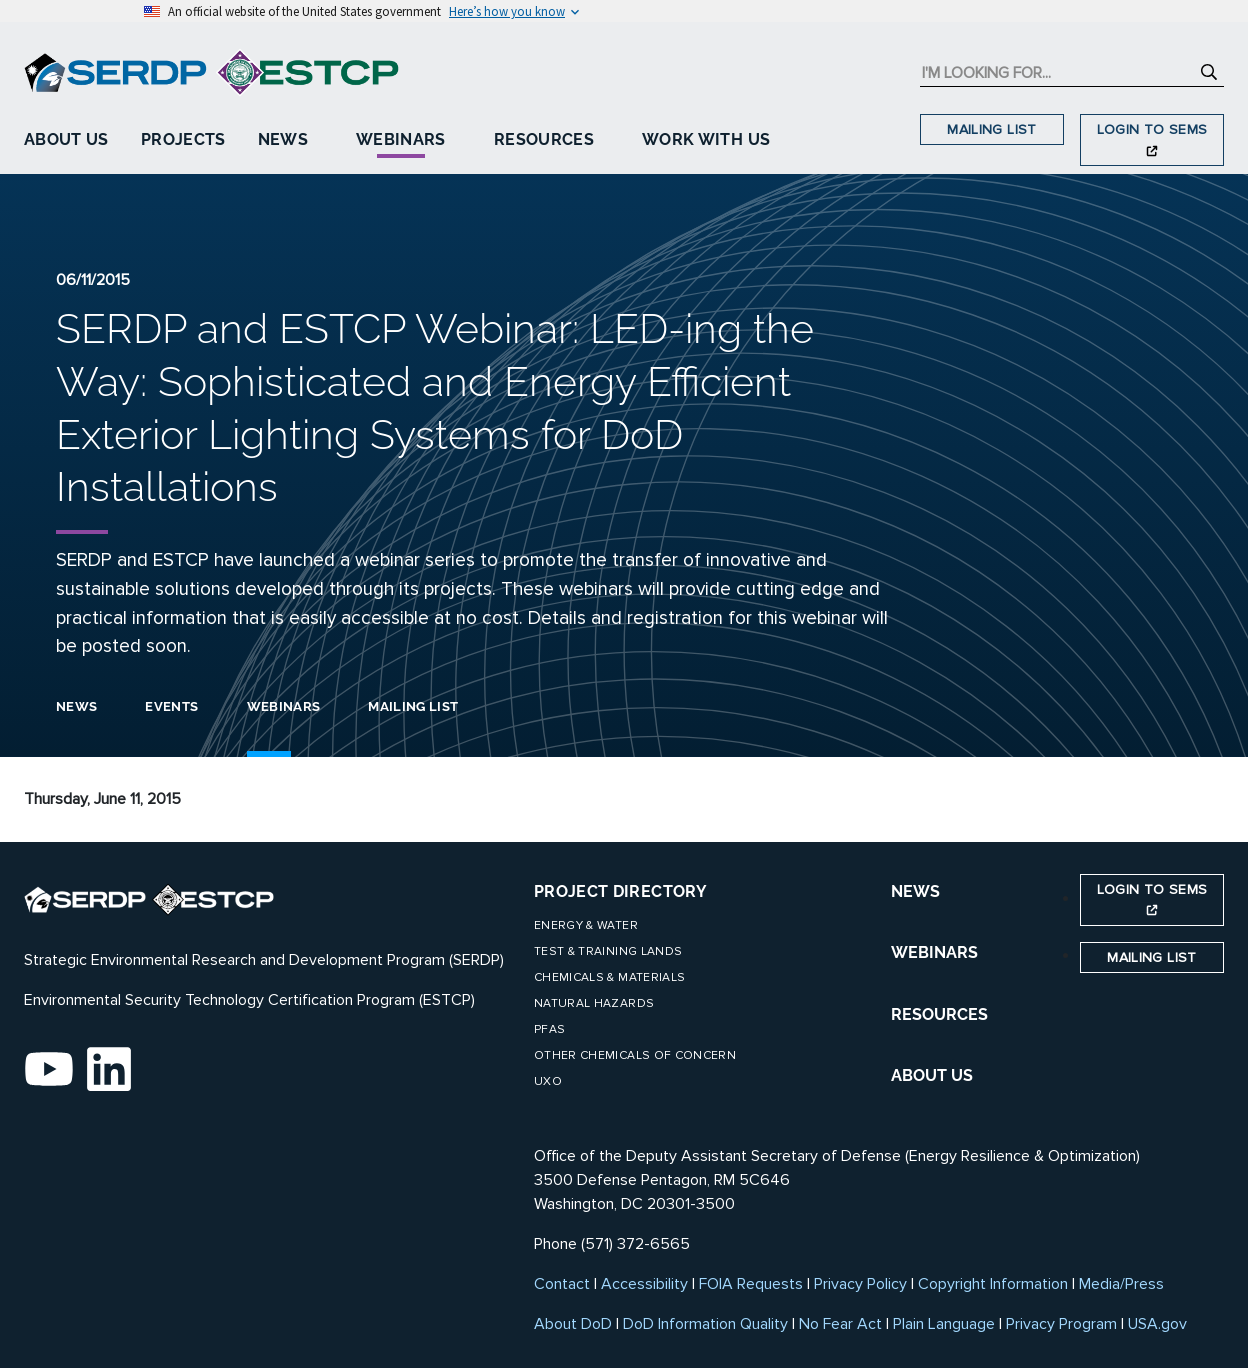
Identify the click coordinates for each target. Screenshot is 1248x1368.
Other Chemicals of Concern (635, 1055)
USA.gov (1157, 1324)
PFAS (549, 1029)
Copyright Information (993, 1284)
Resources (544, 139)
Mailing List (991, 129)
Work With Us (706, 139)
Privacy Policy (860, 1284)
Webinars (401, 139)
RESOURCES (939, 1014)
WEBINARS (934, 952)
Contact (562, 1284)
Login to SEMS (1152, 138)
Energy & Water (586, 925)
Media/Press (1121, 1284)
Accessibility (644, 1284)
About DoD (573, 1324)
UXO (548, 1081)
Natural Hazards (594, 1003)
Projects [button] (183, 139)
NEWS (915, 891)
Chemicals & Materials (609, 977)
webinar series (415, 560)
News (283, 139)
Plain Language (944, 1324)
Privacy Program (1061, 1324)
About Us (66, 139)
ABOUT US (932, 1075)
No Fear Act (840, 1324)
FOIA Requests (751, 1284)
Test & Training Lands (608, 951)
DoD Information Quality (705, 1324)
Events (171, 706)
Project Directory (620, 891)
